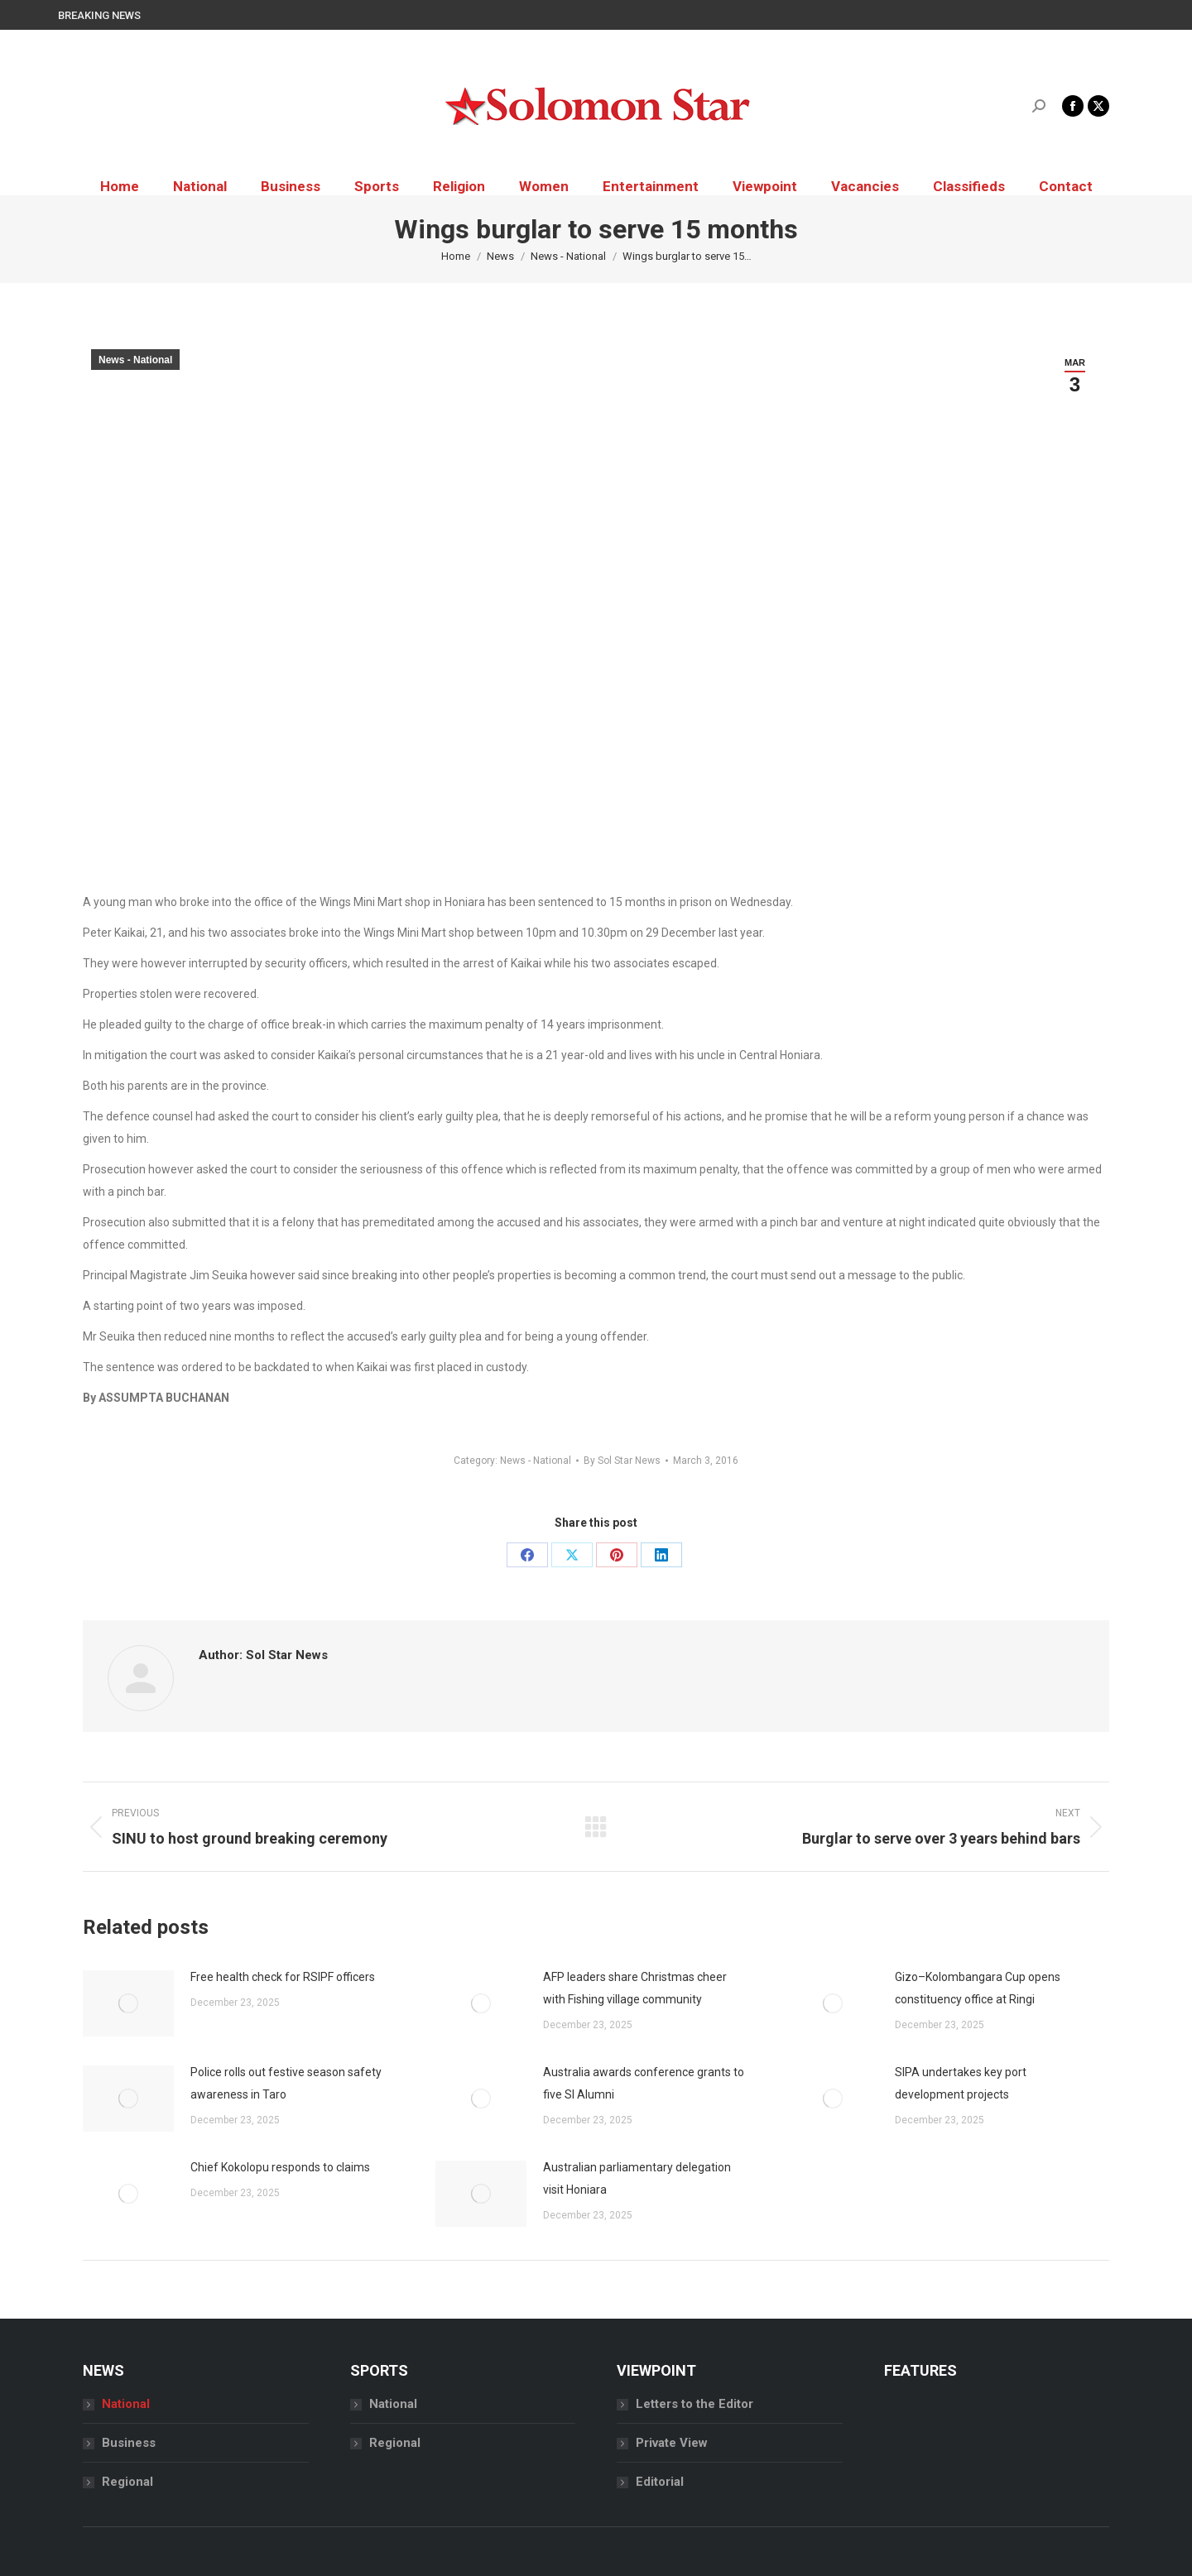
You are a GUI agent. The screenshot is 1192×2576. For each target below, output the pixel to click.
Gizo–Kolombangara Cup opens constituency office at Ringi (977, 1988)
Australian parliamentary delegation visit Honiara (637, 2178)
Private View (672, 2442)
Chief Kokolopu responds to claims (280, 2167)
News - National (135, 360)
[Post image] (128, 2003)
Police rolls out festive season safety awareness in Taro (286, 2083)
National (126, 2403)
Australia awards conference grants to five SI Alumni (643, 2083)
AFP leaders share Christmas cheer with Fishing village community (635, 1988)
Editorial (660, 2481)
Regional (127, 2481)
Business (129, 2442)
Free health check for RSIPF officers (282, 1977)
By (622, 1460)
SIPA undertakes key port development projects (960, 2083)
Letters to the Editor (694, 2403)
